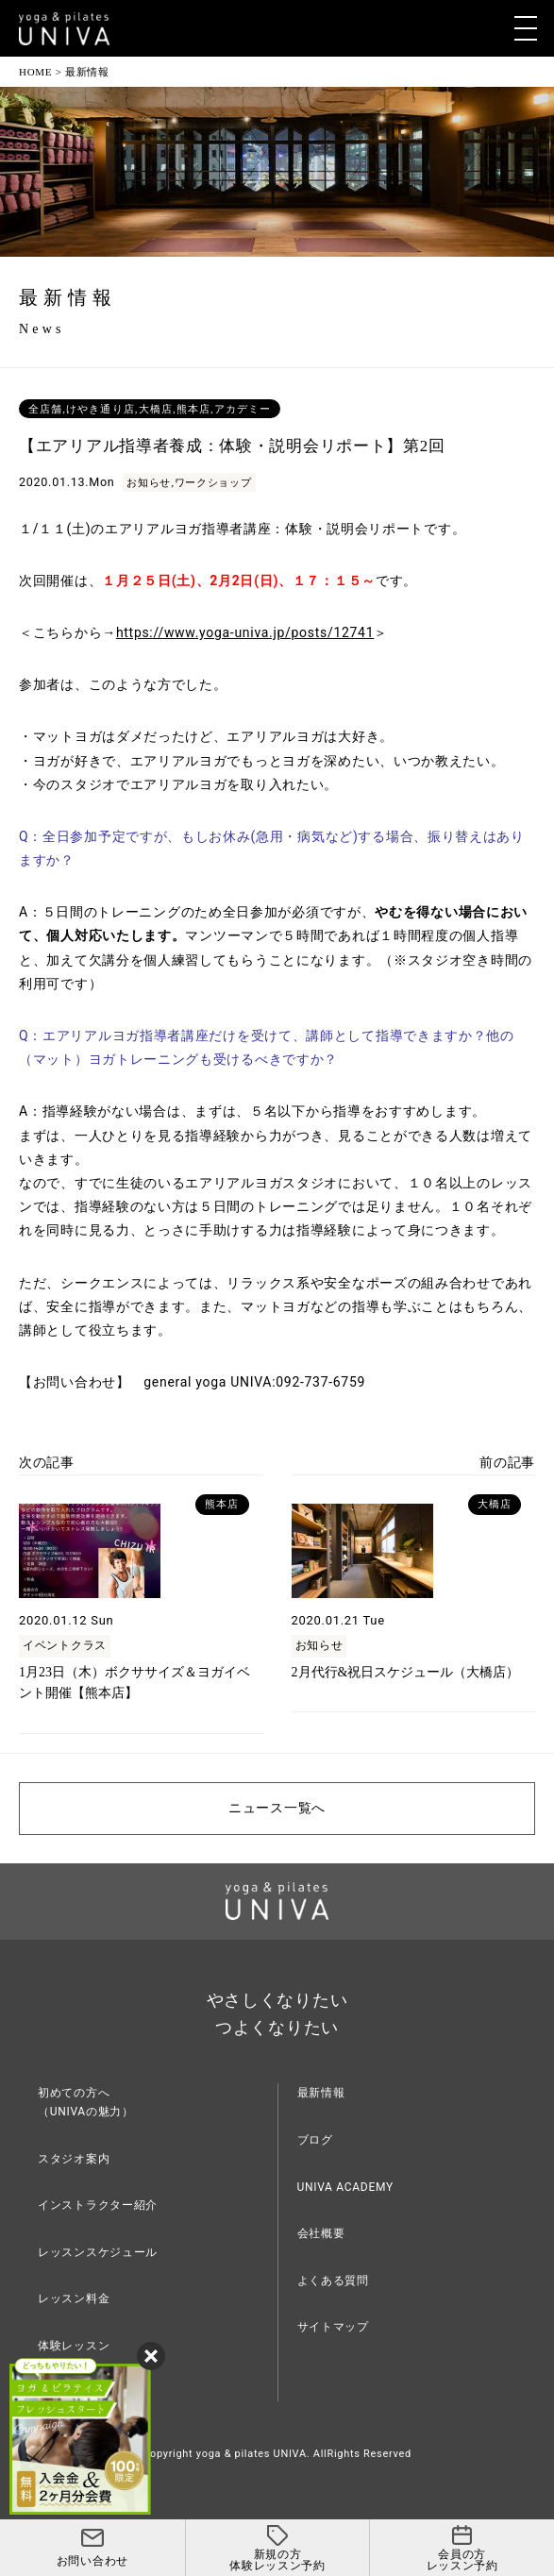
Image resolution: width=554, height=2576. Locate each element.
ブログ (315, 2140)
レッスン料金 (73, 2298)
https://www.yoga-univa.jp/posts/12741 (245, 632)
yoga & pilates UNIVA (251, 2454)
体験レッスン (73, 2345)
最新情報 (321, 2092)
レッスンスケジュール (98, 2252)
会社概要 (321, 2233)
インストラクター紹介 (98, 2205)
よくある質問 (333, 2280)
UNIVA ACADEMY (345, 2187)
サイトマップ (333, 2326)
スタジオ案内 (73, 2158)
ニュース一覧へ (277, 1808)
